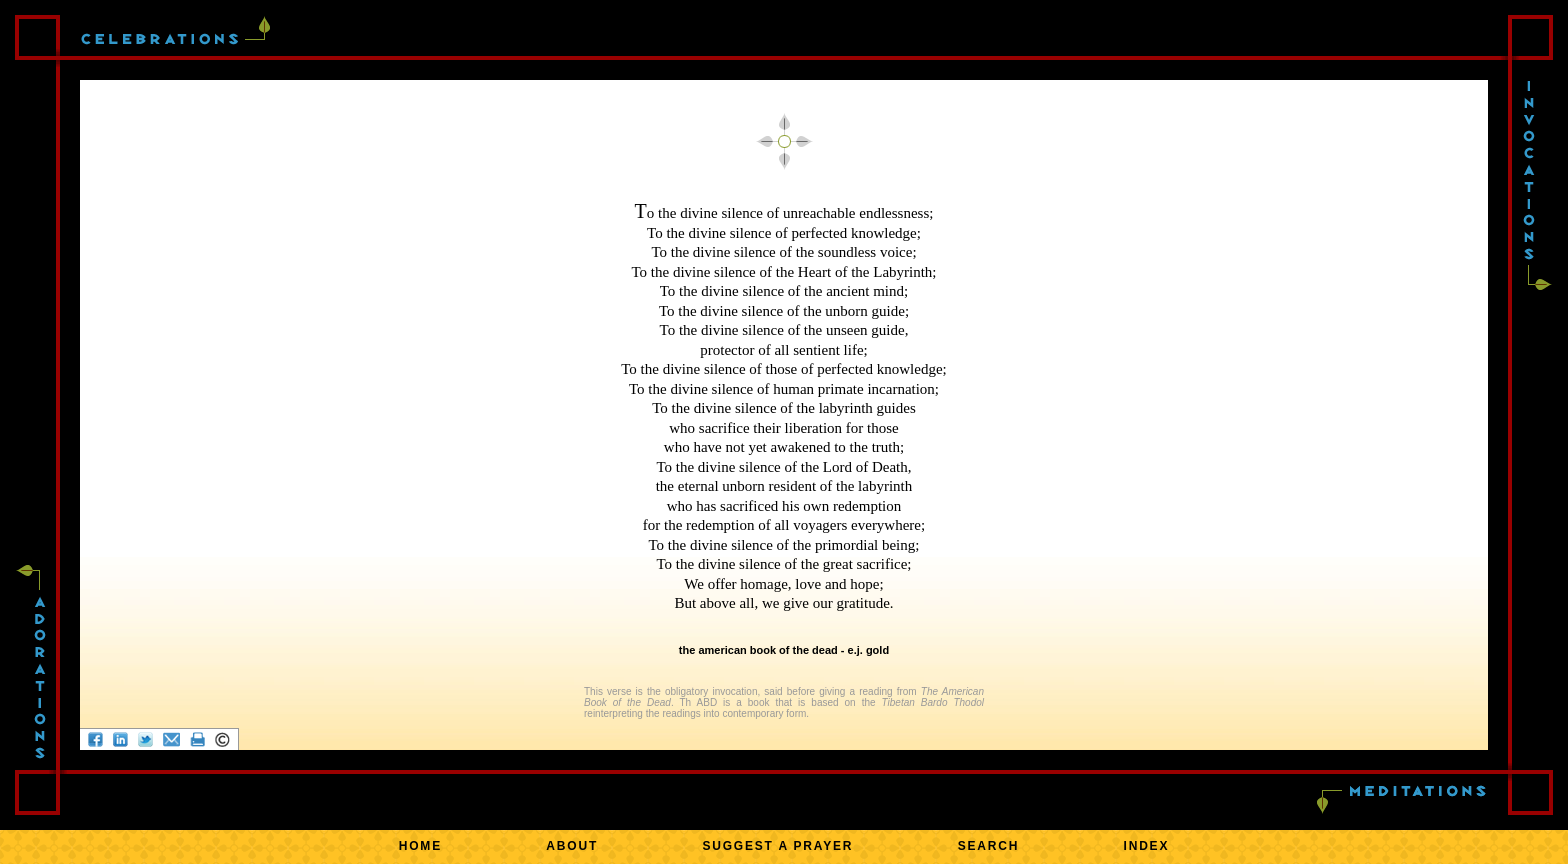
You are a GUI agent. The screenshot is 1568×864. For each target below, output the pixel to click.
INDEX (1147, 846)
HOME (420, 846)
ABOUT (572, 846)
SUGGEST (777, 846)
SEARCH (988, 846)
